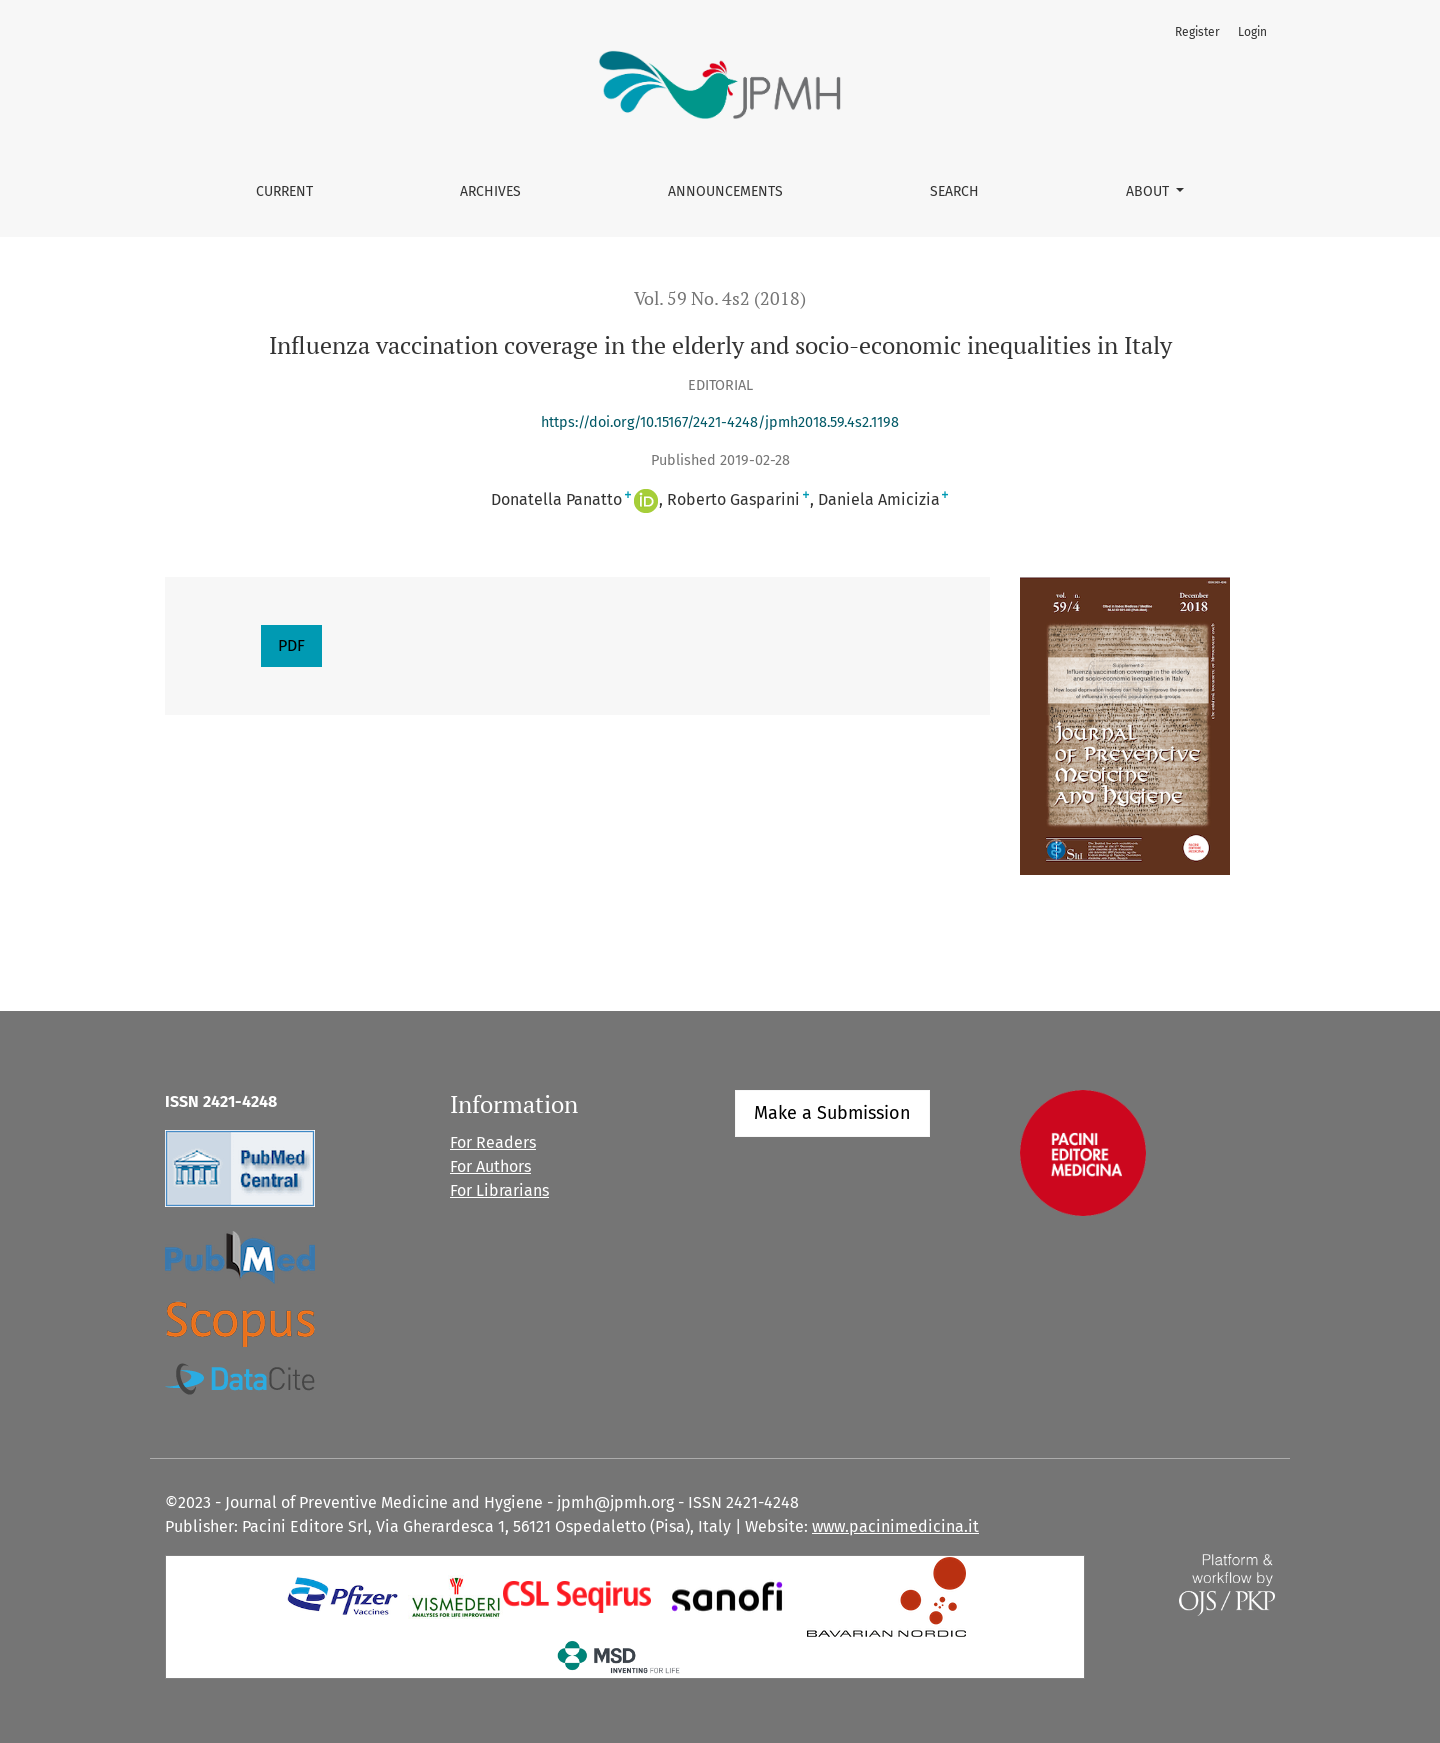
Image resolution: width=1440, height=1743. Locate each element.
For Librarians (499, 1190)
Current (284, 191)
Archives (490, 191)
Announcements (725, 191)
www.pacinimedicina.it (895, 1526)
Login (1252, 32)
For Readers (493, 1142)
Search (954, 191)
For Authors (490, 1166)
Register (1197, 32)
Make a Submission (832, 1113)
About (1149, 191)
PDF (291, 645)
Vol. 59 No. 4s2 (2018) (720, 298)
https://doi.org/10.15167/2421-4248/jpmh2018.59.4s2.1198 (720, 422)
